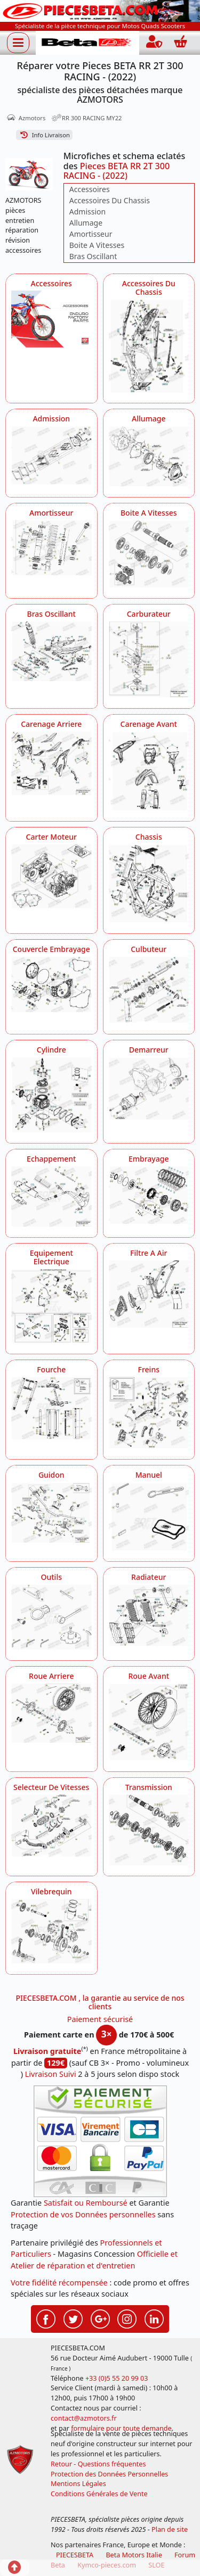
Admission (87, 211)
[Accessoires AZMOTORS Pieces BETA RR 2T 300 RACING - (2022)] (51, 319)
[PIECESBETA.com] (87, 43)
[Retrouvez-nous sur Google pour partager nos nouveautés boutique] (100, 2318)
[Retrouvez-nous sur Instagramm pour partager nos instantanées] (127, 2318)
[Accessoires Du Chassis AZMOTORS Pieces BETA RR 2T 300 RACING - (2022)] (149, 345)
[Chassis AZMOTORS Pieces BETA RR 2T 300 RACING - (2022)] (149, 883)
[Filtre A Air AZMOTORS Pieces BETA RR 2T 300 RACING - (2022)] (149, 1293)
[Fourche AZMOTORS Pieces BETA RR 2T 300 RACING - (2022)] (51, 1408)
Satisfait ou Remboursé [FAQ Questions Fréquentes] (85, 2203)
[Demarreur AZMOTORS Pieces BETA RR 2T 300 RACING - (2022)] (149, 1088)
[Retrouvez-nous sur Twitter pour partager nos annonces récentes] (73, 2318)
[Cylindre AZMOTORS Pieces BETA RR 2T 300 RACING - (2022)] (51, 1094)
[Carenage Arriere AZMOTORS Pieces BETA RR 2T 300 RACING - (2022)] (51, 762)
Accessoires (89, 189)
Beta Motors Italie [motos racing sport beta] (134, 2555)
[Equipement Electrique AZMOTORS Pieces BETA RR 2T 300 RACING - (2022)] (51, 1306)
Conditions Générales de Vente (99, 2493)
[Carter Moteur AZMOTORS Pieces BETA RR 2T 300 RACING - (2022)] (51, 876)
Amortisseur (91, 234)
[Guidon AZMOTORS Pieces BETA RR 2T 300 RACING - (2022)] (51, 1512)
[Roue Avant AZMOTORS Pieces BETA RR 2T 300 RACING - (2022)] (149, 1722)
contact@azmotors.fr (84, 2418)
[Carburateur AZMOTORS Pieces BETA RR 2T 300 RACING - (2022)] (149, 659)
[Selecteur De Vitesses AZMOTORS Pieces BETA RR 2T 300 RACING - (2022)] (51, 1826)
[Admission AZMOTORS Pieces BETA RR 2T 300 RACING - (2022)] (51, 455)
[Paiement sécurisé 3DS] (100, 2141)
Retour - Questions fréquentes (98, 2464)
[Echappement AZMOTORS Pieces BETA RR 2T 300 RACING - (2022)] (51, 1196)
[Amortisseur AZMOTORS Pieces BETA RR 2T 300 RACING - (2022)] (51, 548)
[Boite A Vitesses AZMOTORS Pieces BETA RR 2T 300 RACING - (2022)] (149, 554)
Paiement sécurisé (100, 2019)
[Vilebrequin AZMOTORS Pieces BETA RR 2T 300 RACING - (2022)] (51, 1931)
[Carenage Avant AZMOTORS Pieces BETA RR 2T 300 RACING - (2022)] (149, 770)
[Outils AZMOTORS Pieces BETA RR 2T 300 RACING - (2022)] (51, 1616)
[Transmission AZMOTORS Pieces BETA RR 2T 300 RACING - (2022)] (149, 1829)
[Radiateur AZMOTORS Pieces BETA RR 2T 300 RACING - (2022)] (149, 1615)
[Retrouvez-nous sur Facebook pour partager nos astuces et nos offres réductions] (45, 2318)
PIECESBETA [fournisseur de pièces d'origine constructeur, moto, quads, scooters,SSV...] (74, 2555)
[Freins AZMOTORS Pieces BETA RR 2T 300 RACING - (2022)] (149, 1413)
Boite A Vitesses (96, 245)
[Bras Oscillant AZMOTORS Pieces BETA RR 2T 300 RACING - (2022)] (51, 651)
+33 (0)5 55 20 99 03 (116, 2378)
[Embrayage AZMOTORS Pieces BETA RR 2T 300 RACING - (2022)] (149, 1194)
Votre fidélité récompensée (59, 2282)
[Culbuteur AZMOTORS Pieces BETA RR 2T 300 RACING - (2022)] (149, 989)
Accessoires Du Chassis (109, 200)
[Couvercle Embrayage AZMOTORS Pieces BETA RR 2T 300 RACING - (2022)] (51, 984)
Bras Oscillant (93, 256)
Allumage (85, 223)
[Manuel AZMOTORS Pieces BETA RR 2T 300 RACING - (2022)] (149, 1516)
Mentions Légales (78, 2483)
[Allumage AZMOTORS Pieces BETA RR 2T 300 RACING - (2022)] (149, 456)
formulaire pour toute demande (121, 2428)
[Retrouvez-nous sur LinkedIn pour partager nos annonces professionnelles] (154, 2318)
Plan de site (169, 2529)
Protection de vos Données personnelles (83, 2214)
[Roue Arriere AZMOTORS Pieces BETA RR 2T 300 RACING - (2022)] (51, 1713)
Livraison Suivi (50, 2074)
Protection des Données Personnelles (109, 2474)
